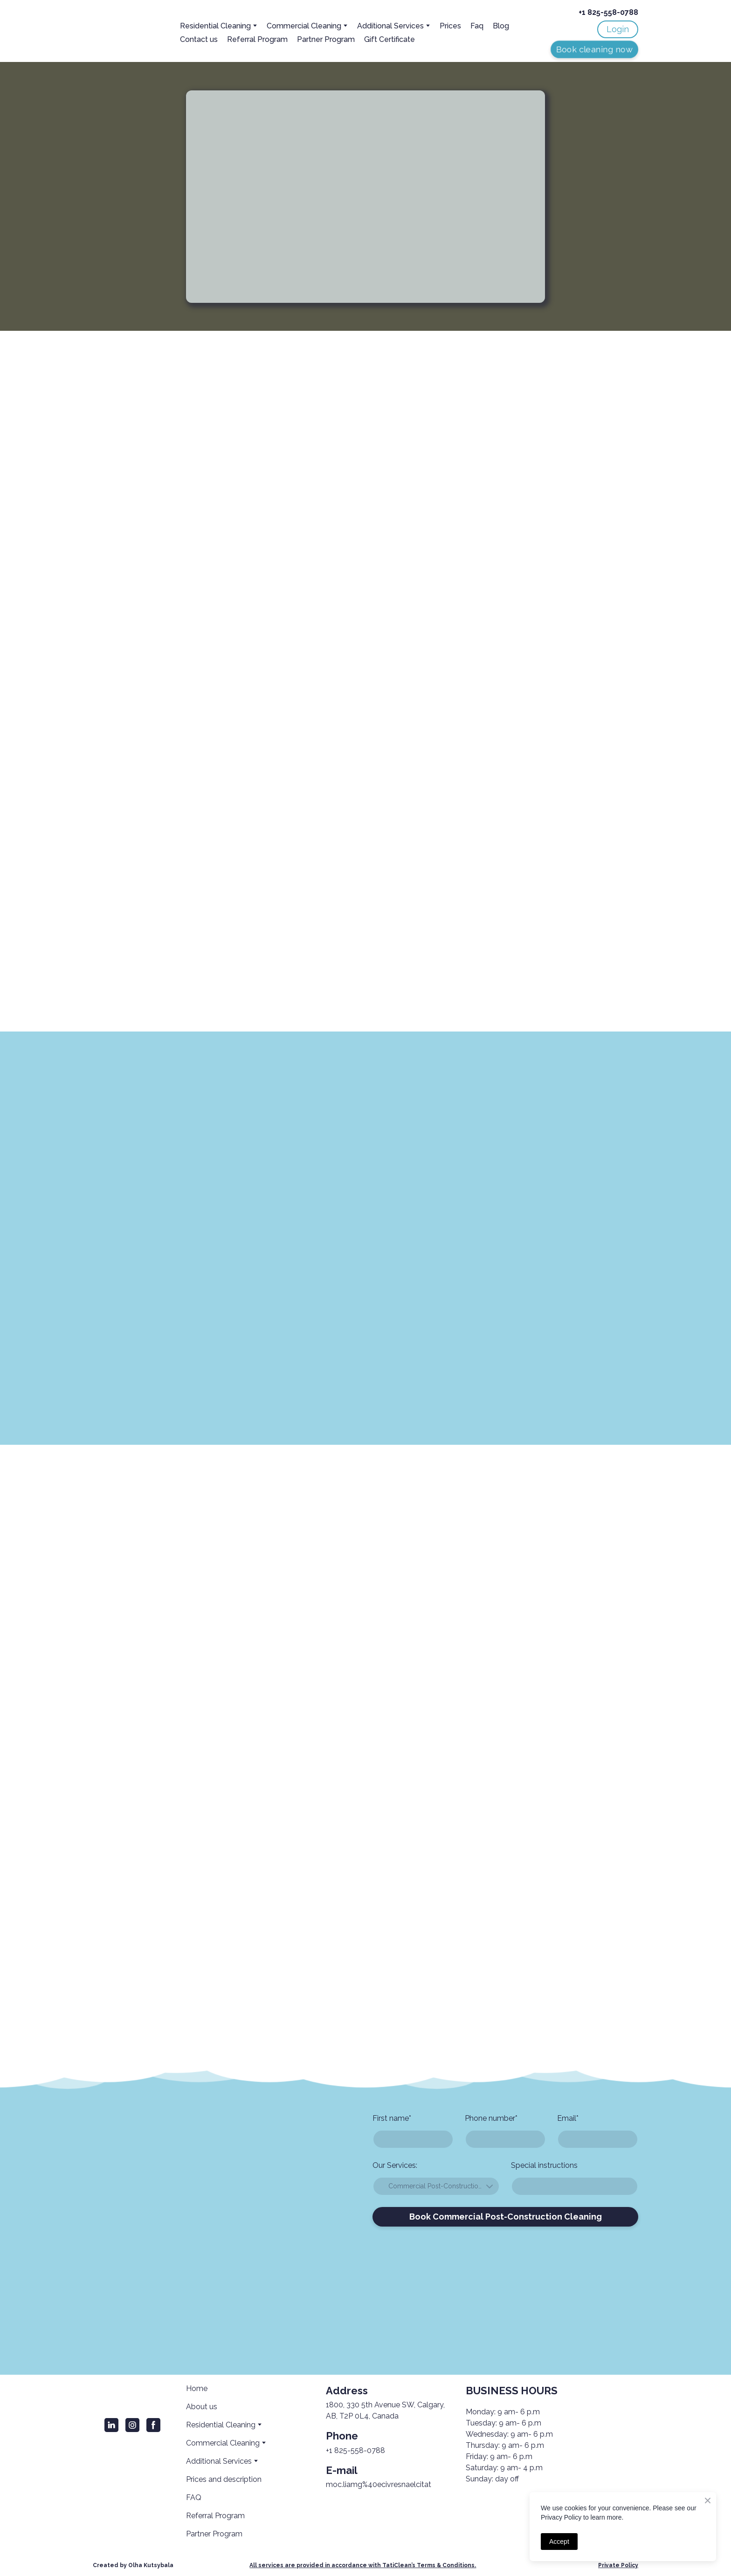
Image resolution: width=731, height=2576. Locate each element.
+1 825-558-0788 (355, 2450)
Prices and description (224, 2479)
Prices (450, 25)
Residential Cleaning (215, 25)
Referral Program (257, 39)
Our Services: (394, 2165)
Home (196, 2388)
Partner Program (326, 39)
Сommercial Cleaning (304, 25)
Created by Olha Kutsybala (133, 2565)
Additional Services (390, 25)
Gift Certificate (389, 39)
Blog (501, 25)
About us (201, 2406)
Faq (476, 25)
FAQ (193, 2497)
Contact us (199, 39)
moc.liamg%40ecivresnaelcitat (378, 2484)
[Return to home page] (121, 32)
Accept (559, 2541)
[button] (617, 29)
